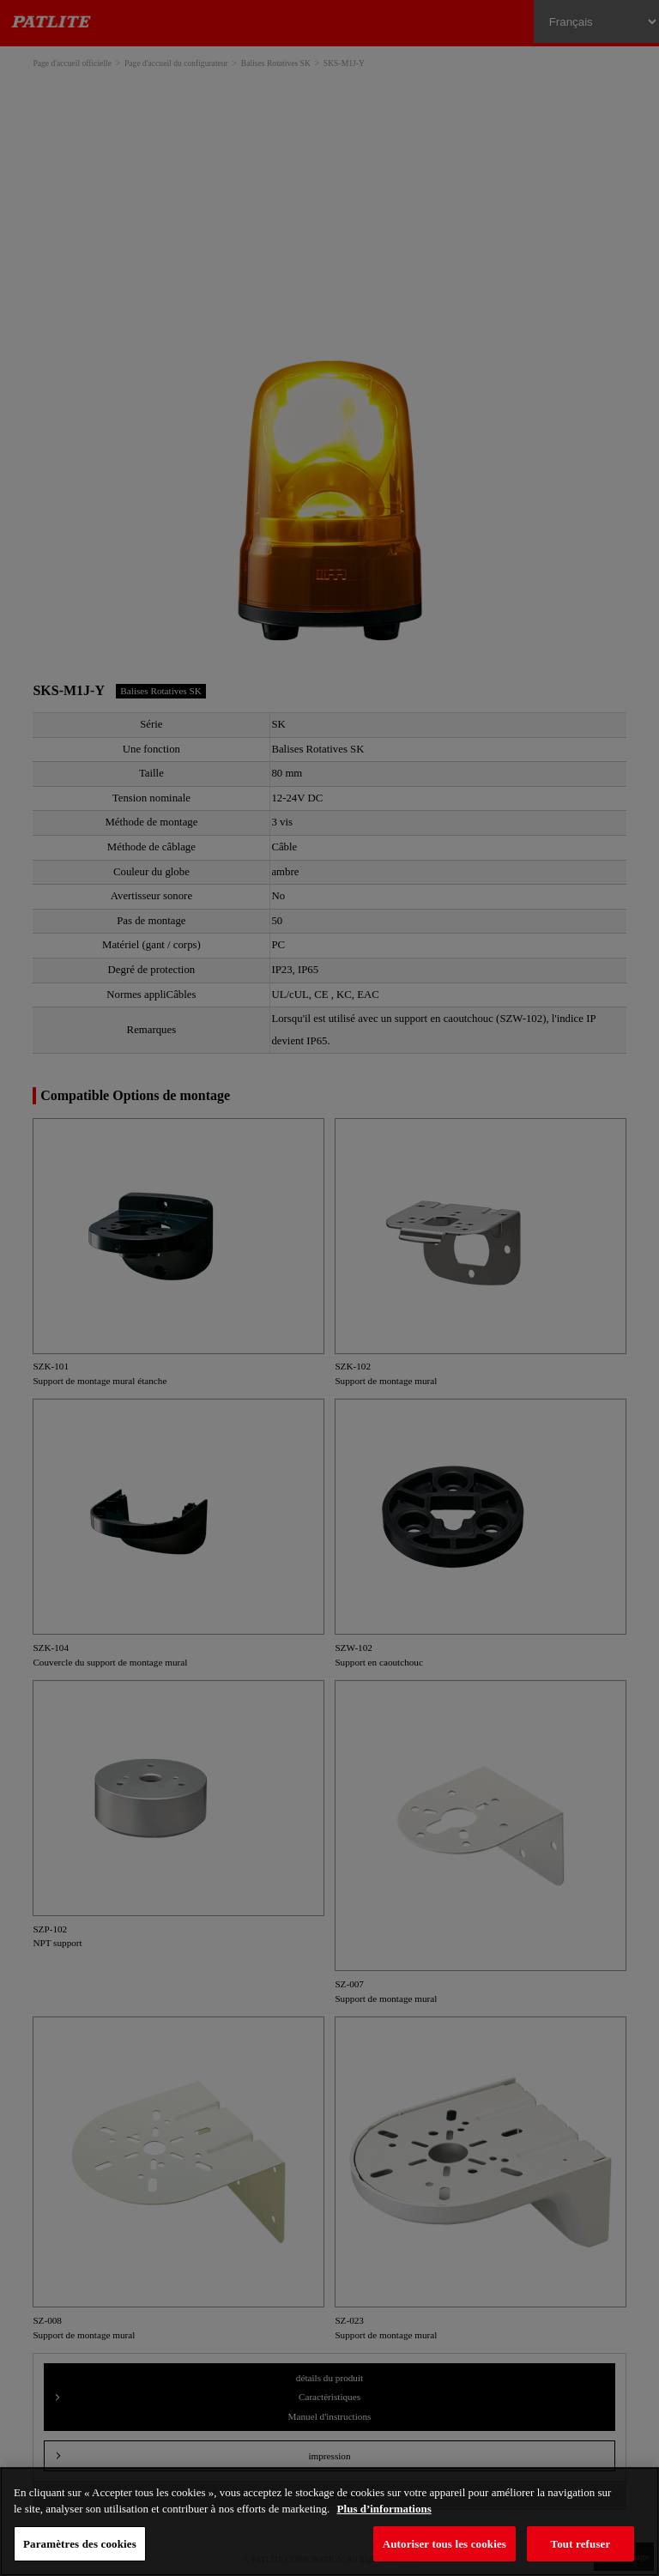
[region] (329, 2521)
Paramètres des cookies (79, 2543)
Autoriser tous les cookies (444, 2543)
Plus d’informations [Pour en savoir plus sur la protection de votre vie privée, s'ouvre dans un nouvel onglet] (384, 2508)
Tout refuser (581, 2543)
